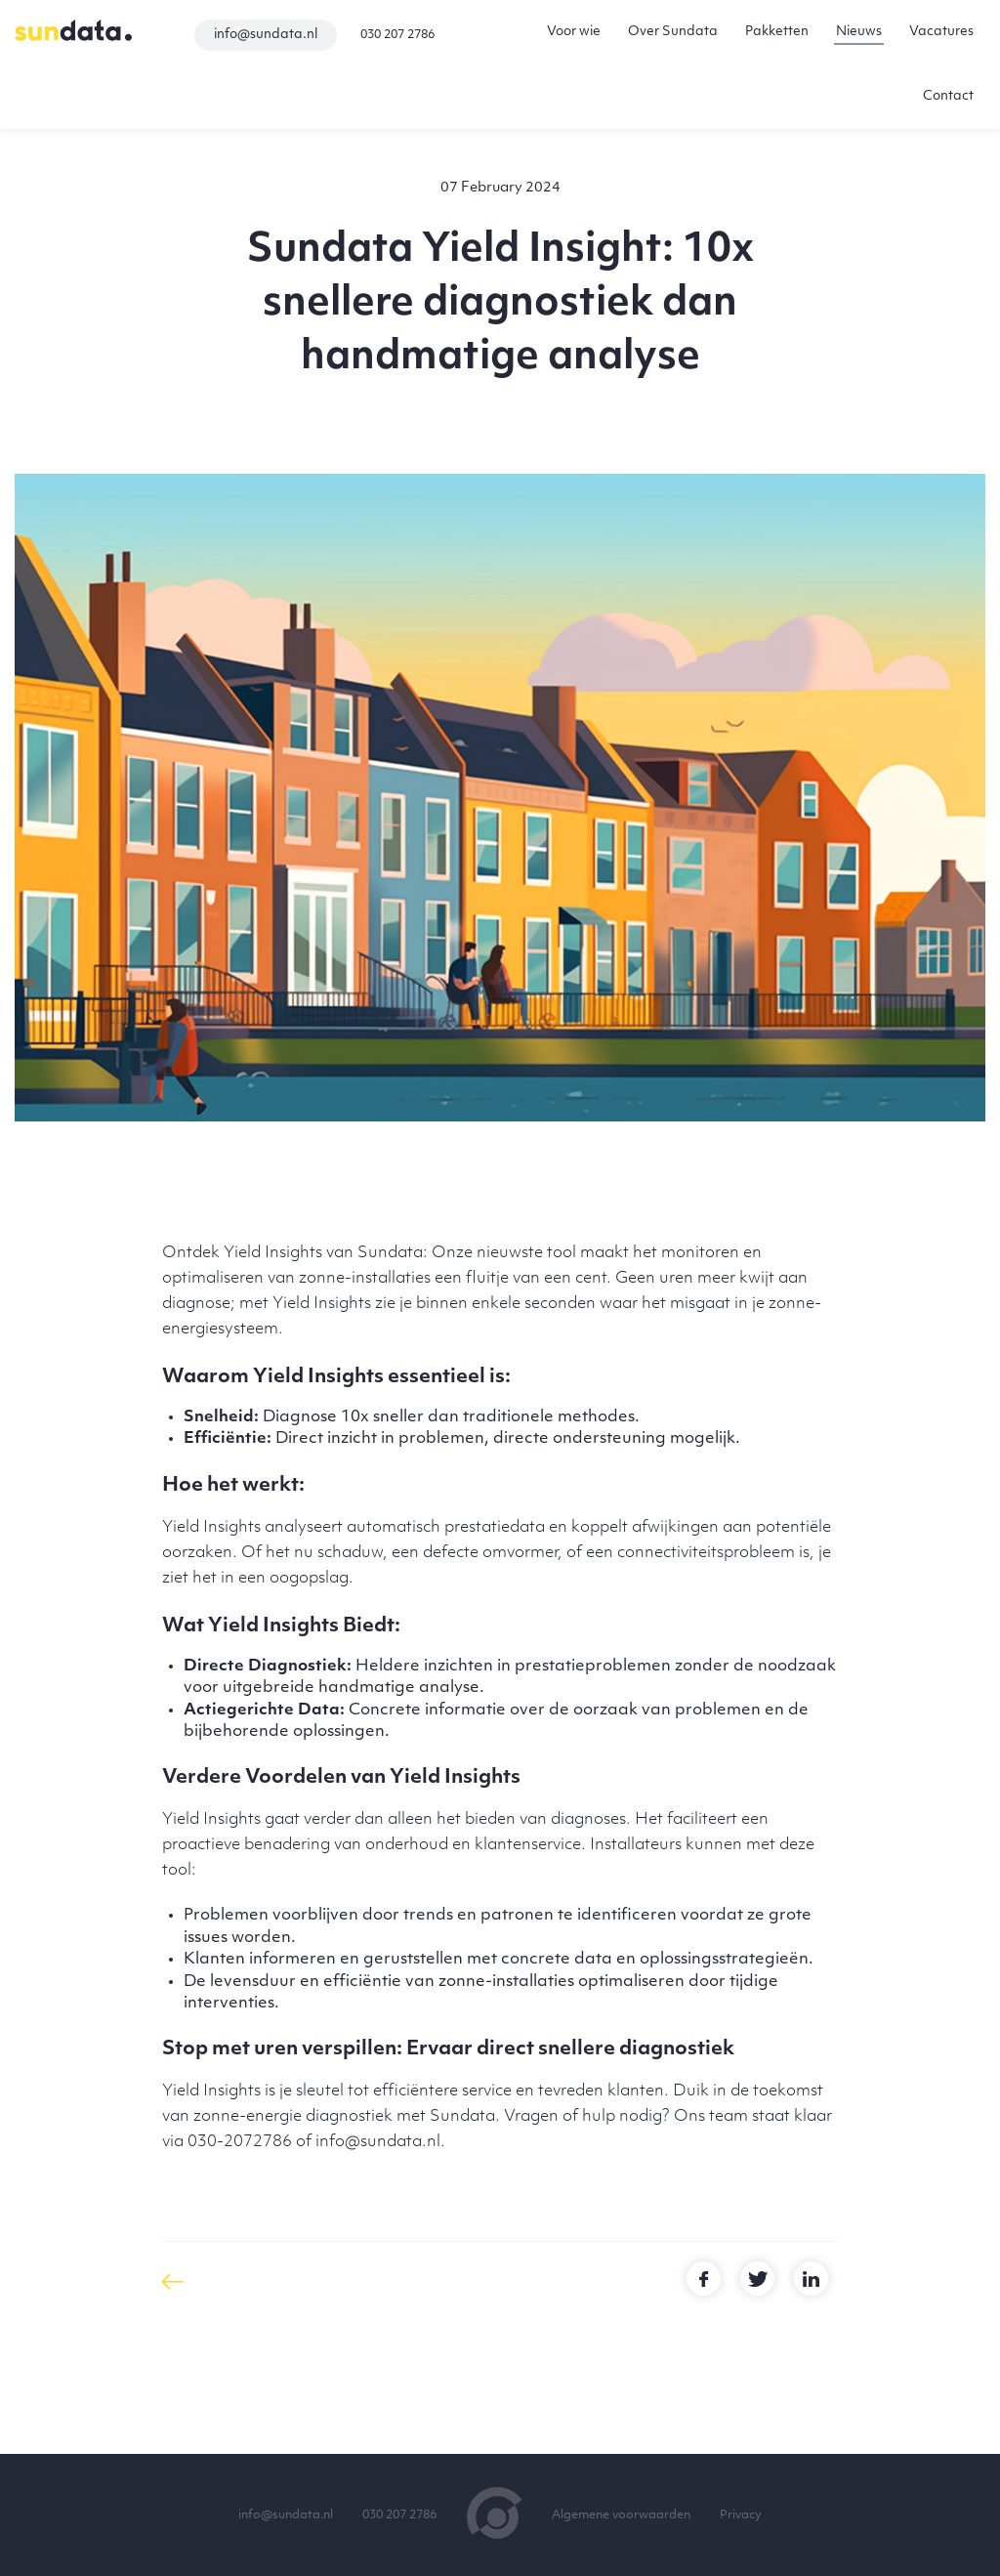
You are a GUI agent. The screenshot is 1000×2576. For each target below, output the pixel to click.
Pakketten (777, 31)
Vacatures (941, 31)
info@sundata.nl (265, 34)
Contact (948, 96)
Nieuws (859, 31)
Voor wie (574, 31)
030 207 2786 (397, 35)
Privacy (741, 2515)
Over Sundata (673, 31)
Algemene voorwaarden (621, 2515)
